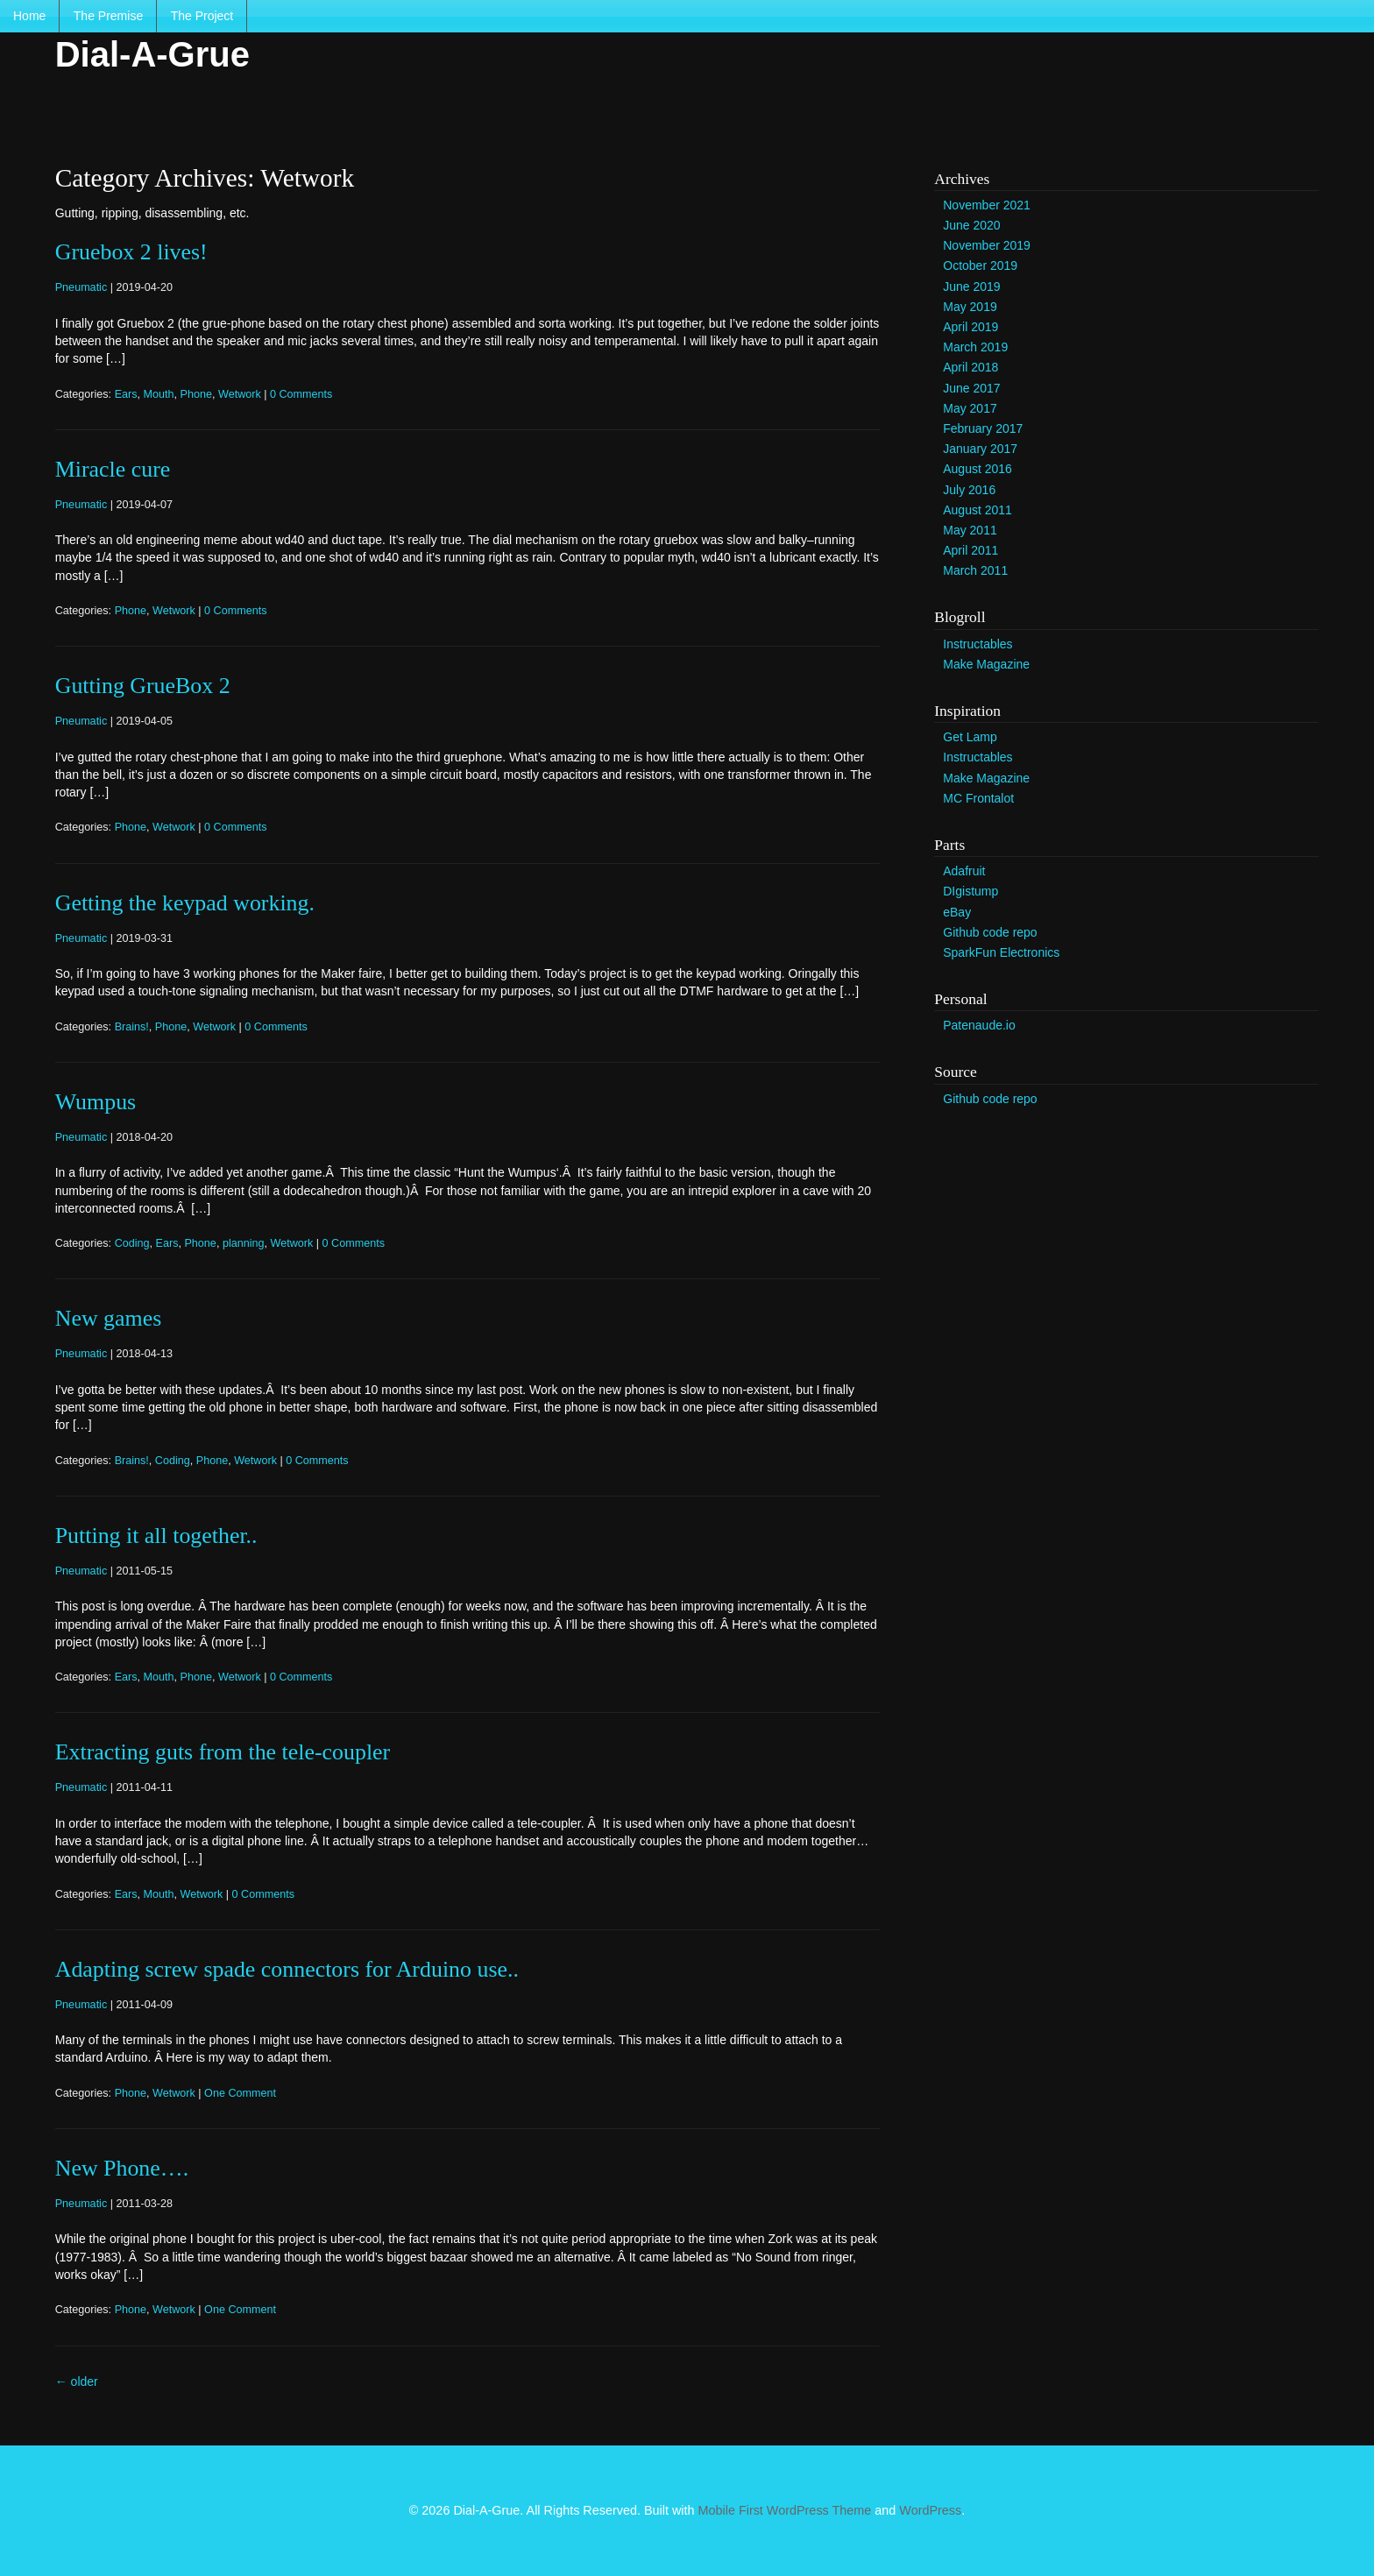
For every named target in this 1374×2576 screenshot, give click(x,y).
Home (29, 16)
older (76, 2381)
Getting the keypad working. (185, 903)
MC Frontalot (978, 798)
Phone (196, 394)
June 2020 (971, 225)
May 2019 (969, 307)
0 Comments (301, 394)
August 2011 (977, 510)
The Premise (108, 16)
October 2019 (980, 265)
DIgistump (970, 891)
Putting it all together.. (156, 1535)
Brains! (132, 1027)
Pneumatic (81, 287)
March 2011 (975, 570)
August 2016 (977, 469)
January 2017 (980, 449)
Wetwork (239, 394)
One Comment (240, 2093)
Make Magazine (986, 664)
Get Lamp (969, 737)
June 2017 (971, 388)
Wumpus (95, 1102)
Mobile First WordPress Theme (785, 2510)
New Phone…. (121, 2168)
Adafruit (964, 871)
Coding (132, 1243)
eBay (957, 912)
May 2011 (969, 530)
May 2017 (969, 408)
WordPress (930, 2510)
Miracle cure (113, 469)
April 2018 (970, 367)
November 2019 (986, 245)
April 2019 (970, 327)
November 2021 (986, 205)
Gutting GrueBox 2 (142, 685)
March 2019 (975, 347)
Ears (126, 394)
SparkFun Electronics (1001, 952)
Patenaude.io (979, 1025)
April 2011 (970, 550)
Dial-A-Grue (152, 54)
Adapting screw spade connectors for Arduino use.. (287, 1969)
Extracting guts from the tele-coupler (222, 1752)
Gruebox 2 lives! (131, 252)
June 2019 (971, 287)
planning (244, 1243)
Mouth (159, 394)
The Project (202, 16)
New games (108, 1318)
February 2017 (983, 428)
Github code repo (990, 932)
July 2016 (969, 490)
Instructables (977, 644)
